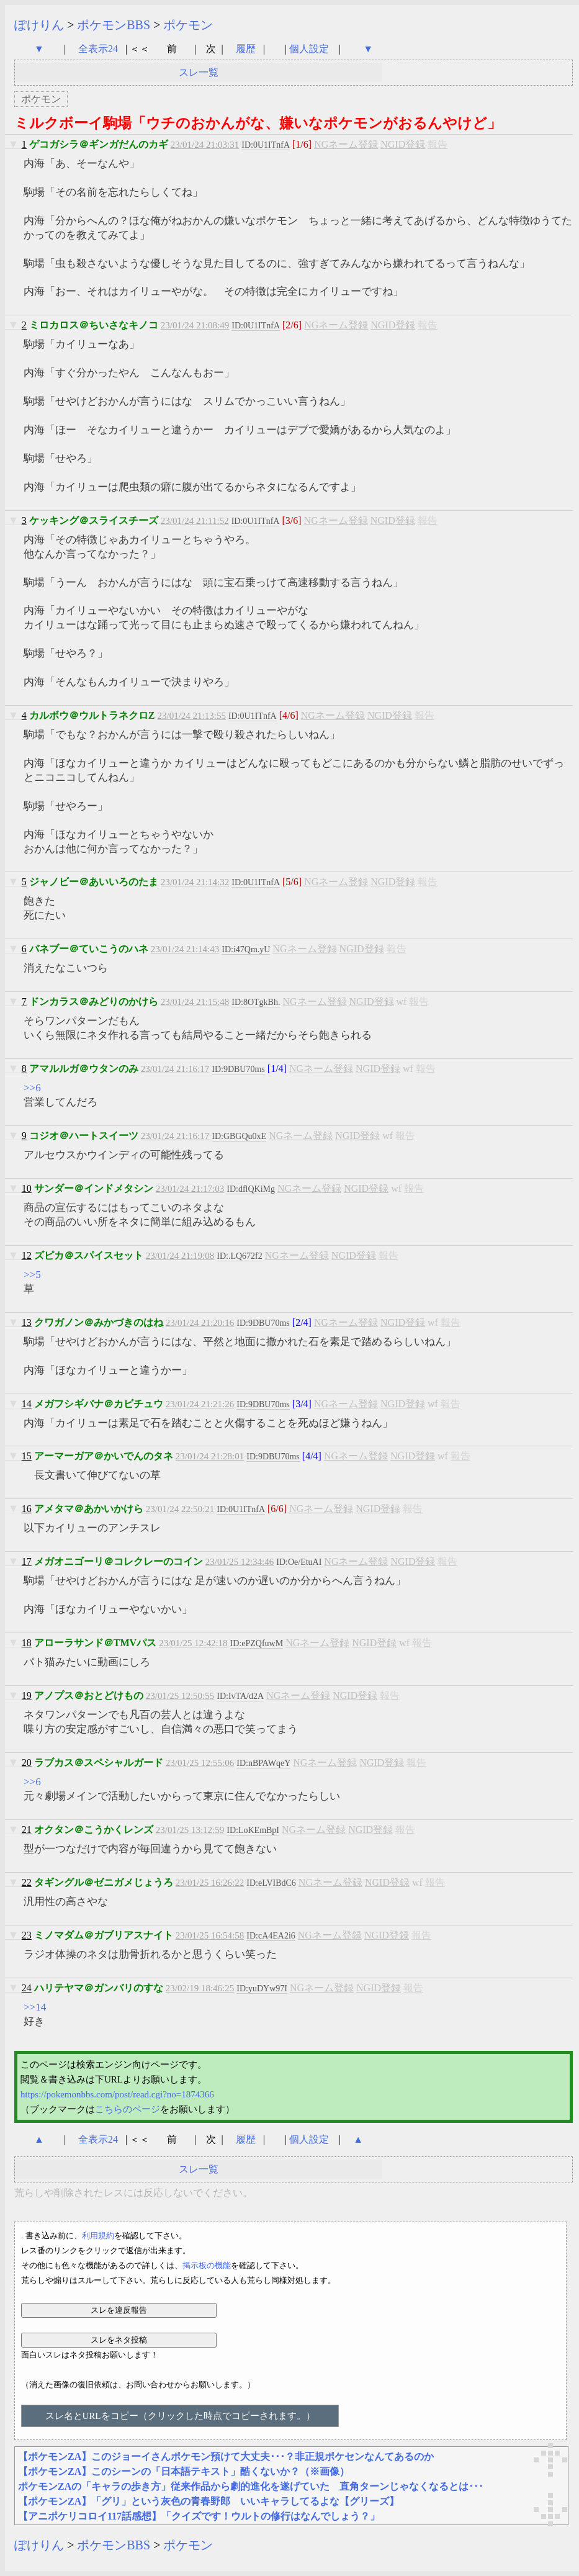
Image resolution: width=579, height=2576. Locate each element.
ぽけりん (39, 25)
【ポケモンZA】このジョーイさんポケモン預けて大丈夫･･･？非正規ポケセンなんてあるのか (226, 2456)
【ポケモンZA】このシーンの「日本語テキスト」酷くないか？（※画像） (183, 2471)
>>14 (35, 2007)
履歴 (247, 48)
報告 (437, 144)
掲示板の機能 (206, 2265)
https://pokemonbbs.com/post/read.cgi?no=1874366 (117, 2094)
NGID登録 (402, 144)
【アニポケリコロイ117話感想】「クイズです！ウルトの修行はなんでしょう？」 (199, 2516)
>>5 (32, 1275)
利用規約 (98, 2235)
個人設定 (309, 48)
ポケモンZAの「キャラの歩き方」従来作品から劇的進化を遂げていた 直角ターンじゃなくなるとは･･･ (250, 2486)
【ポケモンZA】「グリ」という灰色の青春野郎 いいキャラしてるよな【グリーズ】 (208, 2501)
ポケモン (188, 25)
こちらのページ (127, 2109)
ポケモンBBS (113, 25)
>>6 (32, 1088)
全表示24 (98, 48)
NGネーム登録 (346, 144)
